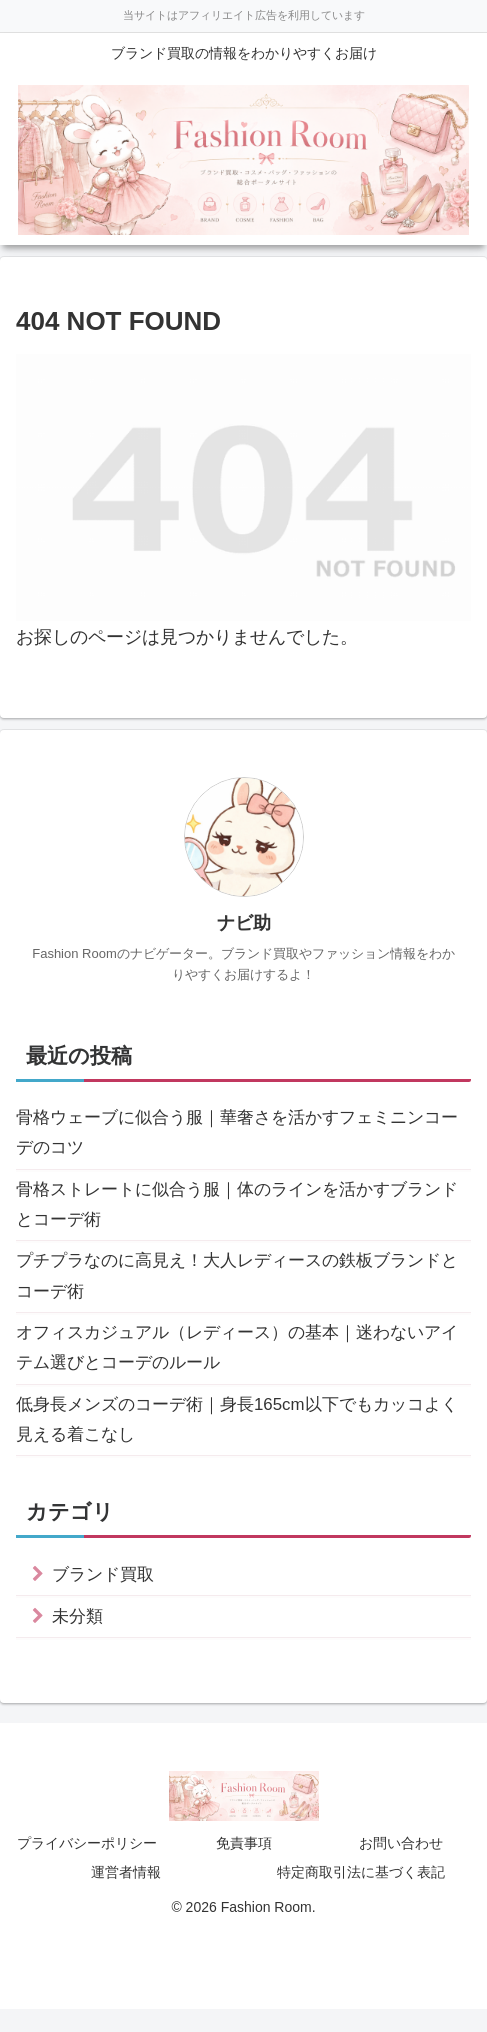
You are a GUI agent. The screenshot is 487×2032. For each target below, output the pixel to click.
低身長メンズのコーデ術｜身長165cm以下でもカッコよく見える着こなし (241, 1438)
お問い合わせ (401, 1866)
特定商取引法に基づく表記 (361, 1895)
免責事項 (244, 1866)
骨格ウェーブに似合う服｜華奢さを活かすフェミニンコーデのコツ (241, 1135)
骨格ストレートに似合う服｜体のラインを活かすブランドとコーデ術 (241, 1211)
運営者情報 (126, 1895)
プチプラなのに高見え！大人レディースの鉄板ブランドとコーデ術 (241, 1287)
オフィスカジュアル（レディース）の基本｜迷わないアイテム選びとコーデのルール (241, 1362)
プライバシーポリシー (87, 1866)
